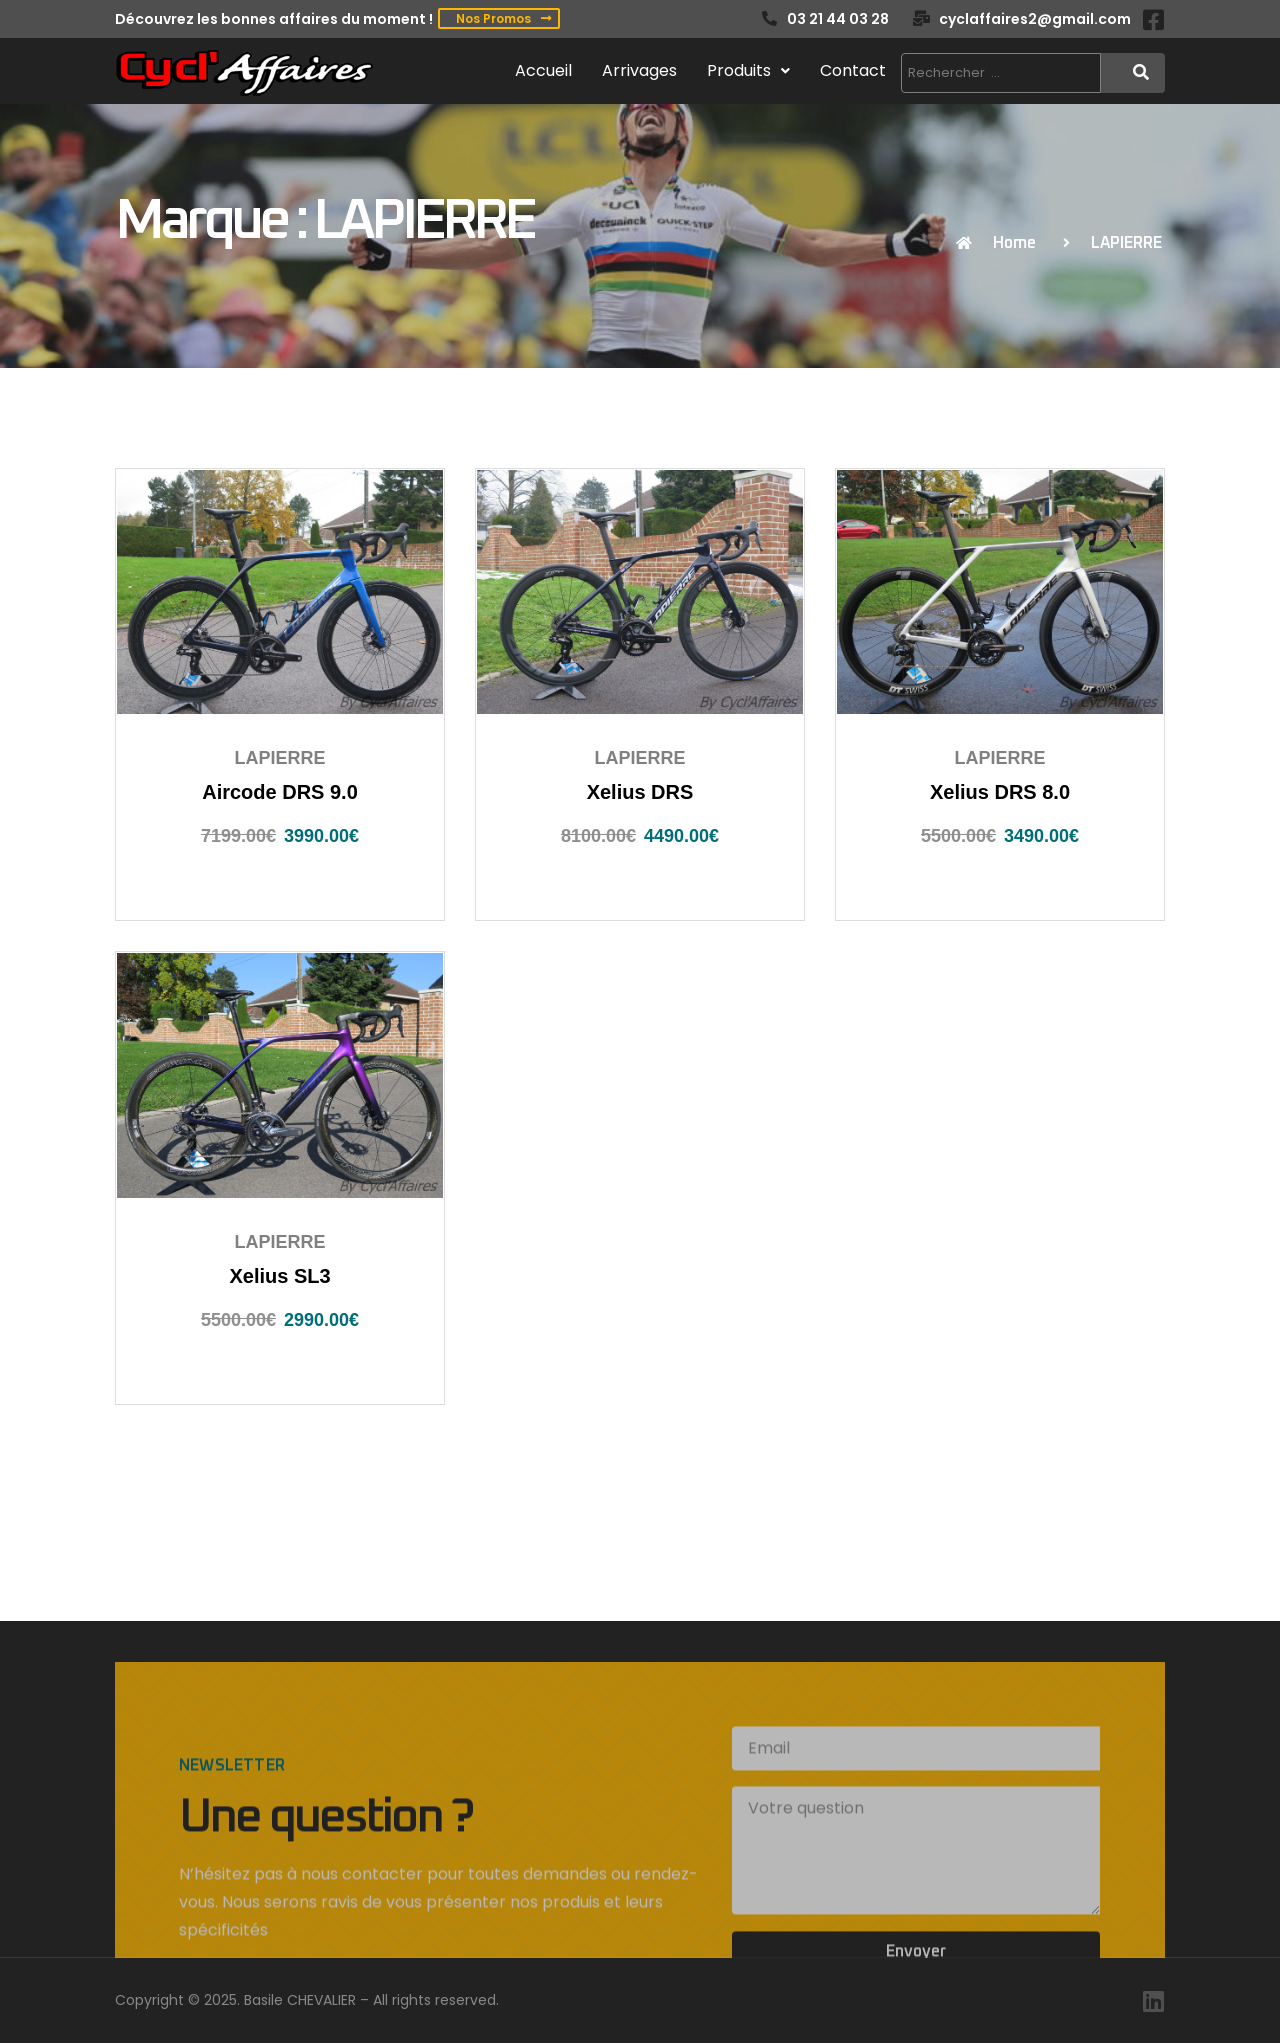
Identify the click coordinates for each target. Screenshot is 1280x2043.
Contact (853, 70)
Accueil (543, 70)
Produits (748, 70)
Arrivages (639, 70)
